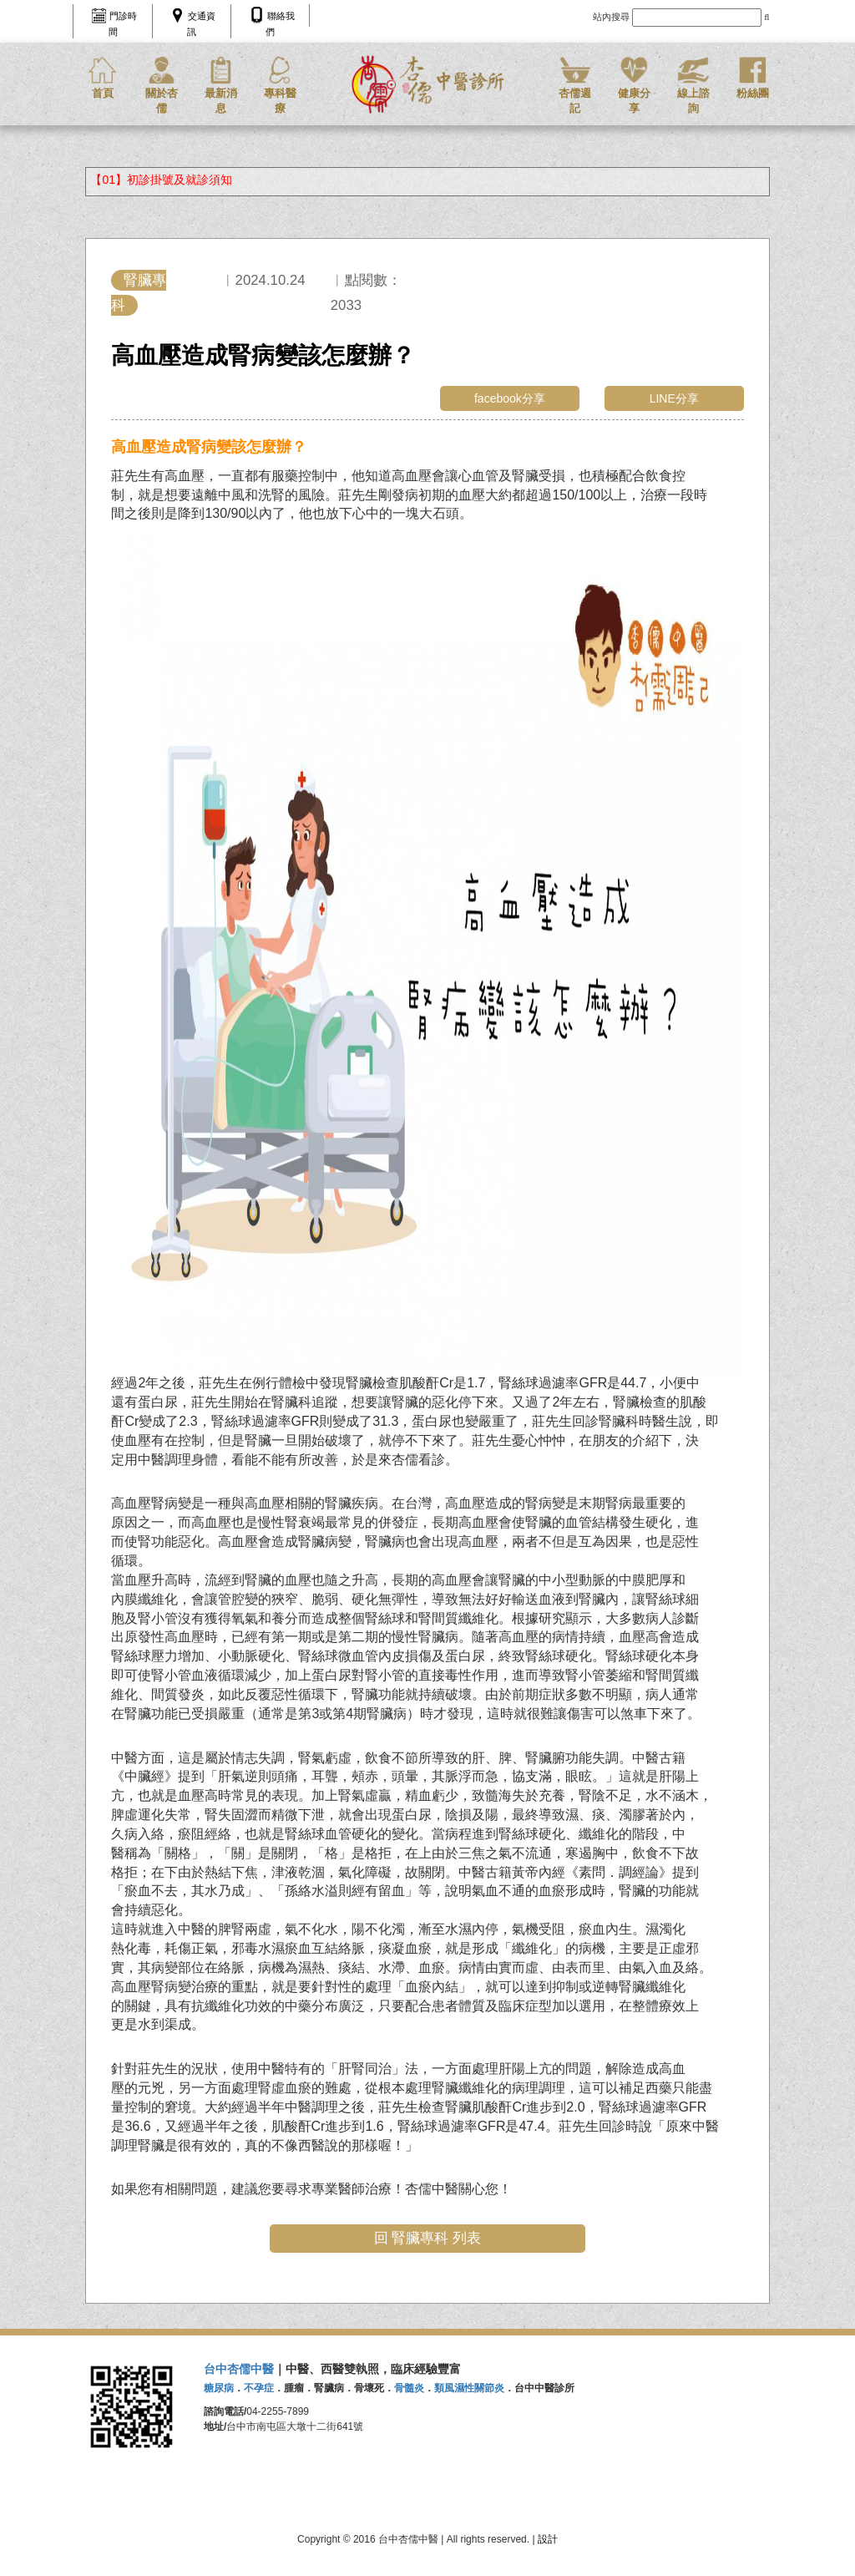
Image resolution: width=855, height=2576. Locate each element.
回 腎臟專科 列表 (427, 2238)
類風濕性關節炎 (469, 2388)
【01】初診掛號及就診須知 (161, 179)
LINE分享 (674, 398)
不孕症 (259, 2388)
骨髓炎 (409, 2388)
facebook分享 (509, 398)
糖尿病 (219, 2388)
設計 (548, 2539)
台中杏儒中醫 (239, 2369)
